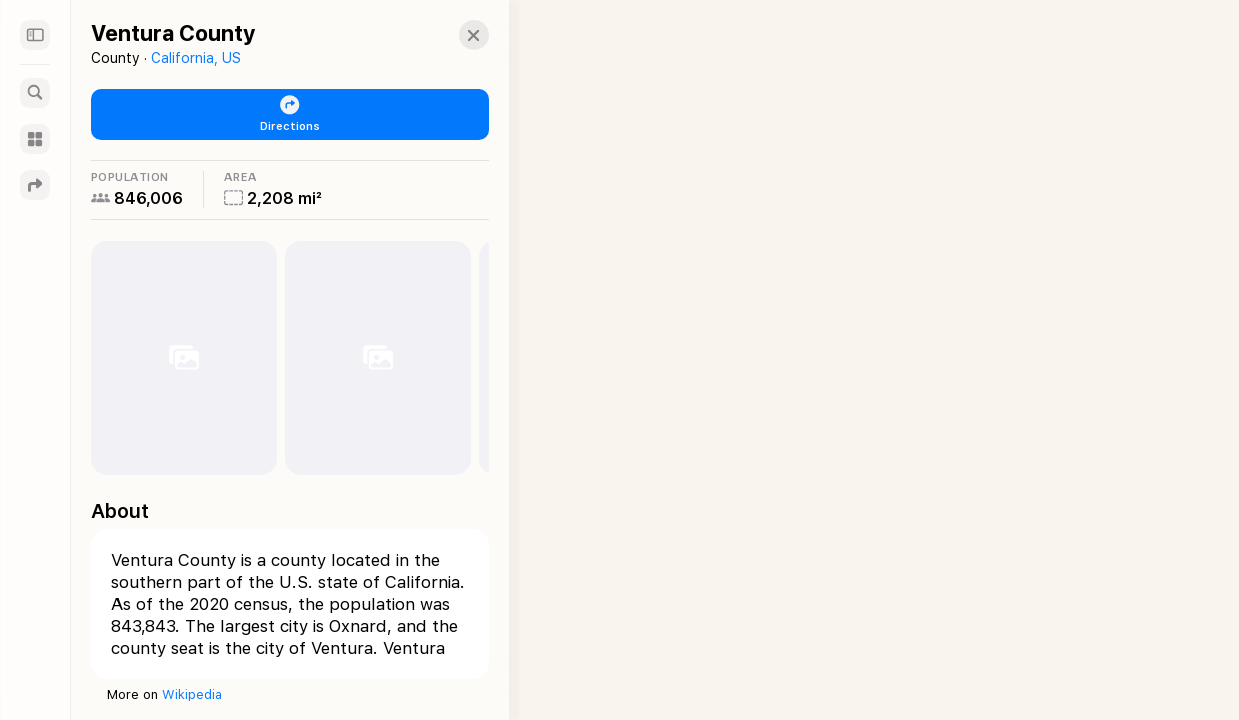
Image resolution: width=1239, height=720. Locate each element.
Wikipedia (192, 694)
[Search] (35, 93)
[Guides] (35, 139)
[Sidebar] (35, 35)
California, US (196, 58)
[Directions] (35, 185)
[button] (456, 35)
